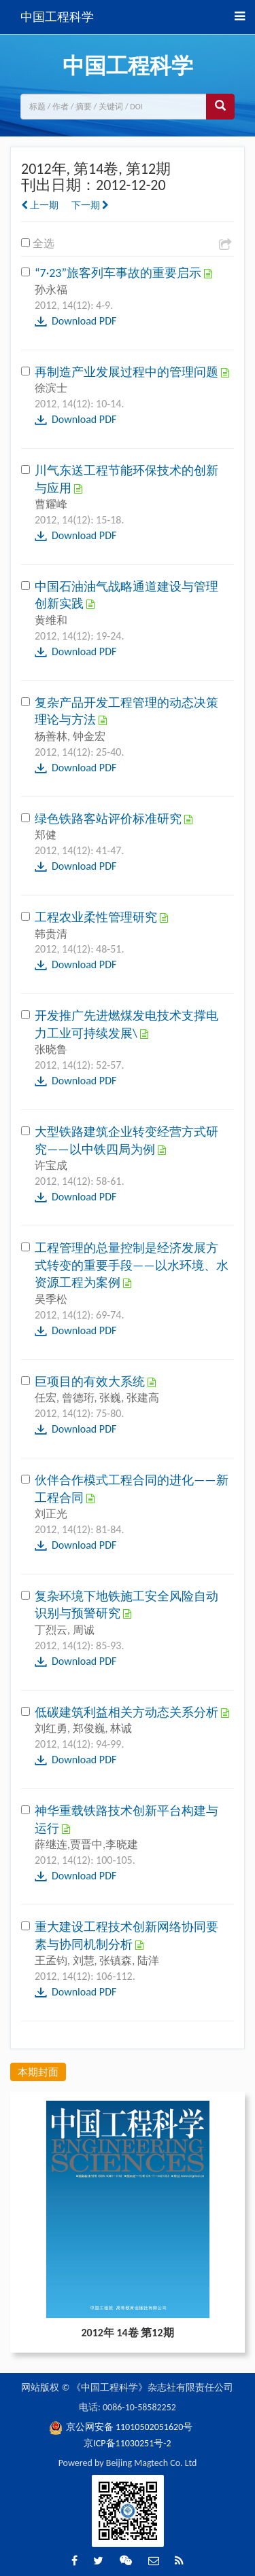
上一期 (39, 205)
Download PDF (84, 320)
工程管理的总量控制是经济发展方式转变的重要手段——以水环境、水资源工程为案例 (131, 1265)
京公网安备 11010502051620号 (121, 2427)
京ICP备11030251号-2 (127, 2443)
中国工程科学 (57, 17)
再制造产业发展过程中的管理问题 (128, 372)
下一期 (90, 205)
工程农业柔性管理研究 (97, 917)
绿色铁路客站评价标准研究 (109, 818)
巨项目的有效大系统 (91, 1381)
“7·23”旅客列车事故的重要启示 (119, 272)
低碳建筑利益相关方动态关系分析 (128, 1712)
